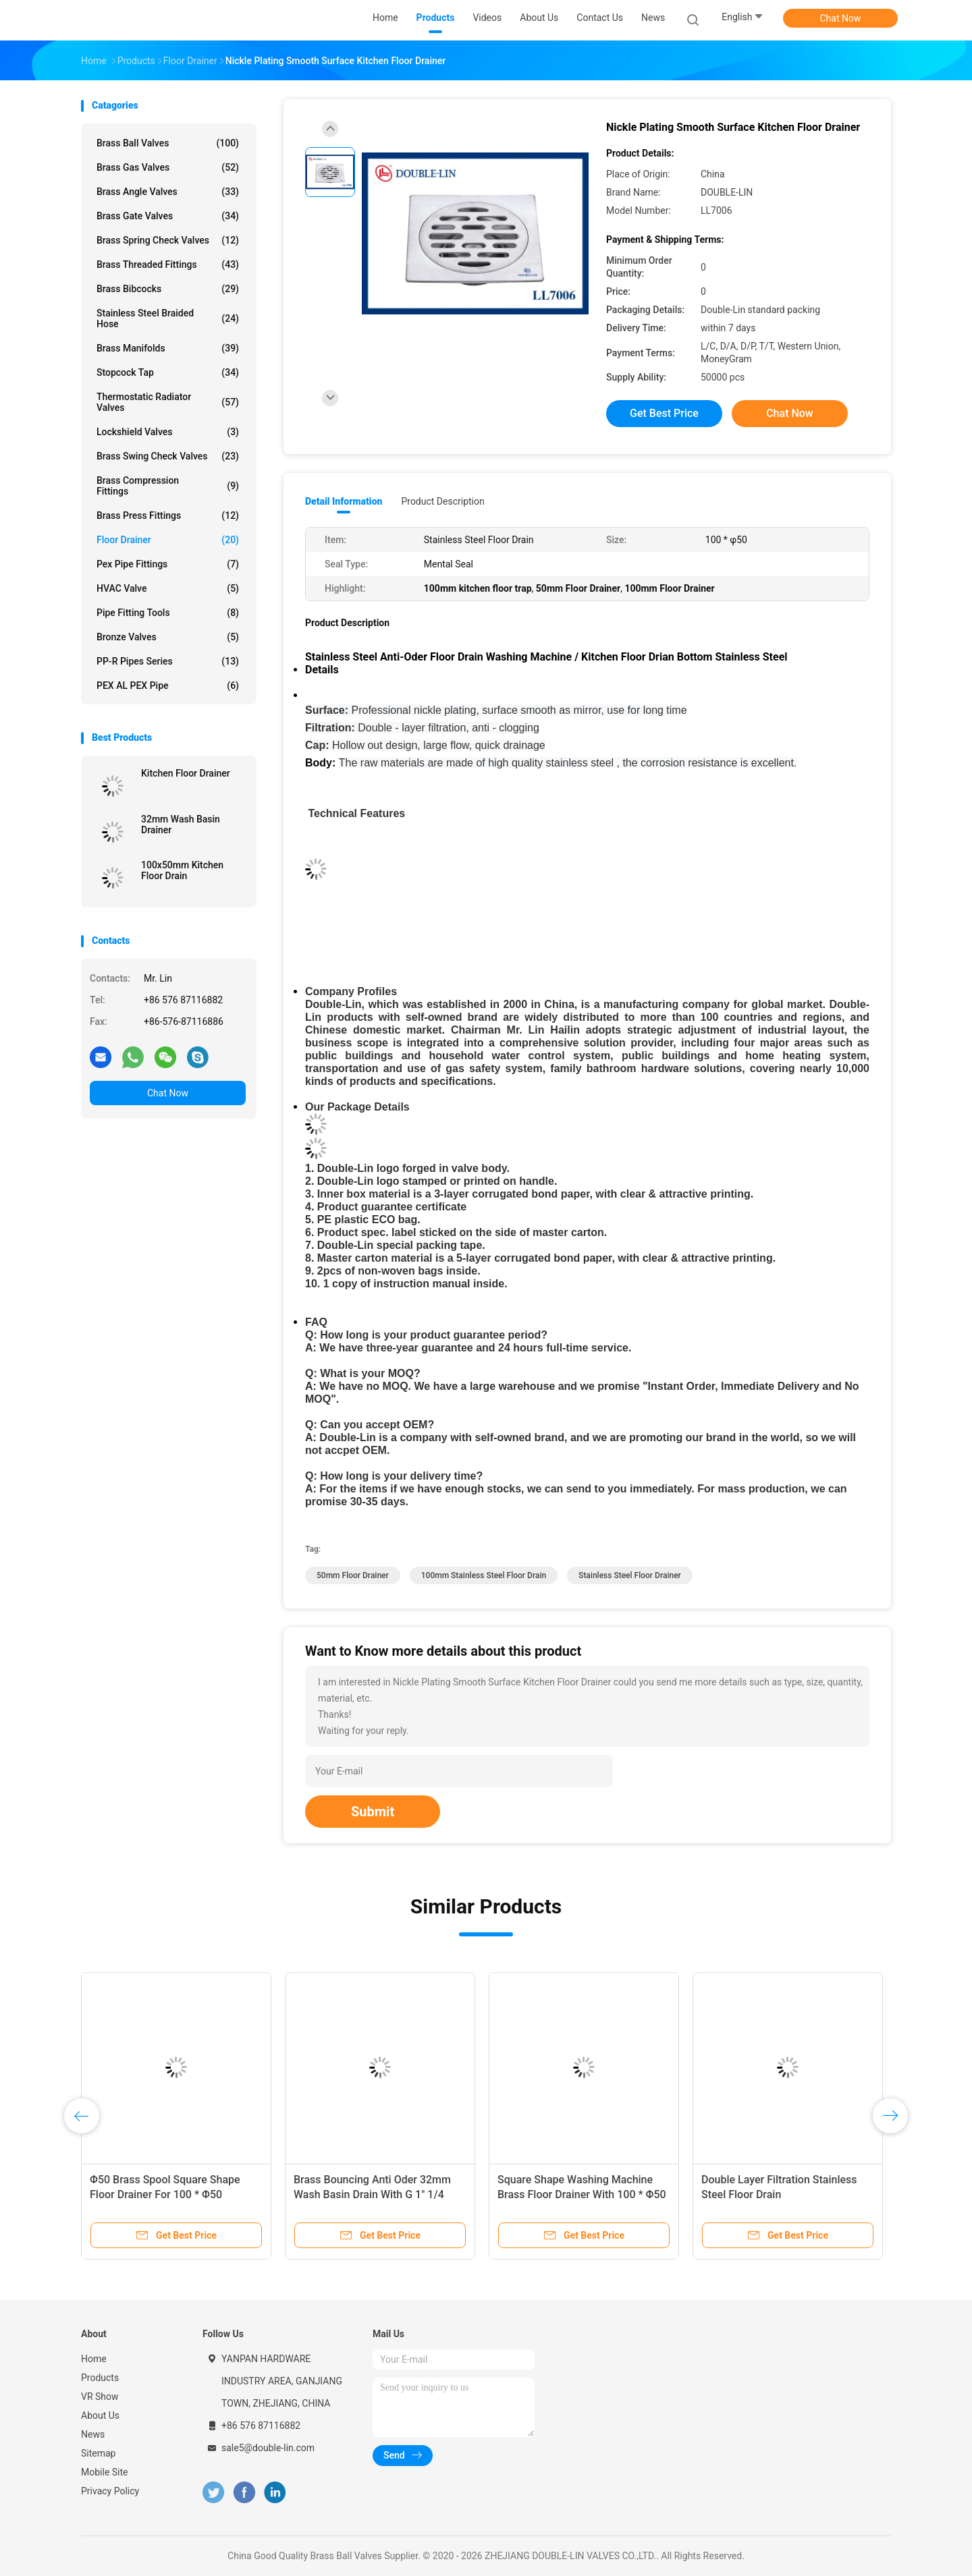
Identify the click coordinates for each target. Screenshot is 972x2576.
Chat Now (840, 18)
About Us (100, 2415)
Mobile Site (104, 2472)
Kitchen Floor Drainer (185, 773)
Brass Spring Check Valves (168, 240)
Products (100, 2377)
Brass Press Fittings (168, 515)
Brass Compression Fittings (168, 486)
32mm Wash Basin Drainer (180, 824)
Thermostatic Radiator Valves (168, 402)
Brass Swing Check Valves (168, 456)
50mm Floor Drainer (353, 1575)
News (93, 2434)
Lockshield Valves (168, 432)
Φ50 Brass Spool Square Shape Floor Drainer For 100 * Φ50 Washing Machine (165, 2194)
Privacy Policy (110, 2491)
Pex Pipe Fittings (168, 564)
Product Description (442, 501)
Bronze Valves (168, 637)
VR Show (100, 2396)
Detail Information (343, 501)
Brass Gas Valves (168, 167)
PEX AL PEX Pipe (168, 685)
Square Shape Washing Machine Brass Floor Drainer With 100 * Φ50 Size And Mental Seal (581, 2194)
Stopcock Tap (168, 372)
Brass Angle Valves (168, 191)
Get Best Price (664, 413)
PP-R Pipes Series (168, 661)
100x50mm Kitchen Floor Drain (182, 870)
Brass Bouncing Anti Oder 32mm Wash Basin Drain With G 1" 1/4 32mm (372, 2194)
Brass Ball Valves (168, 143)
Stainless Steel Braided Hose (168, 318)
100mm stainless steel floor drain (483, 1575)
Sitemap (98, 2453)
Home (94, 2358)
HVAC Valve (168, 588)
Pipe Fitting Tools (168, 612)
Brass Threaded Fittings (168, 264)
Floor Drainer (168, 540)
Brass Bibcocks (168, 289)
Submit (372, 1811)
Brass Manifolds (168, 348)
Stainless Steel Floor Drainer (629, 1575)
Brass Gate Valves (168, 216)
